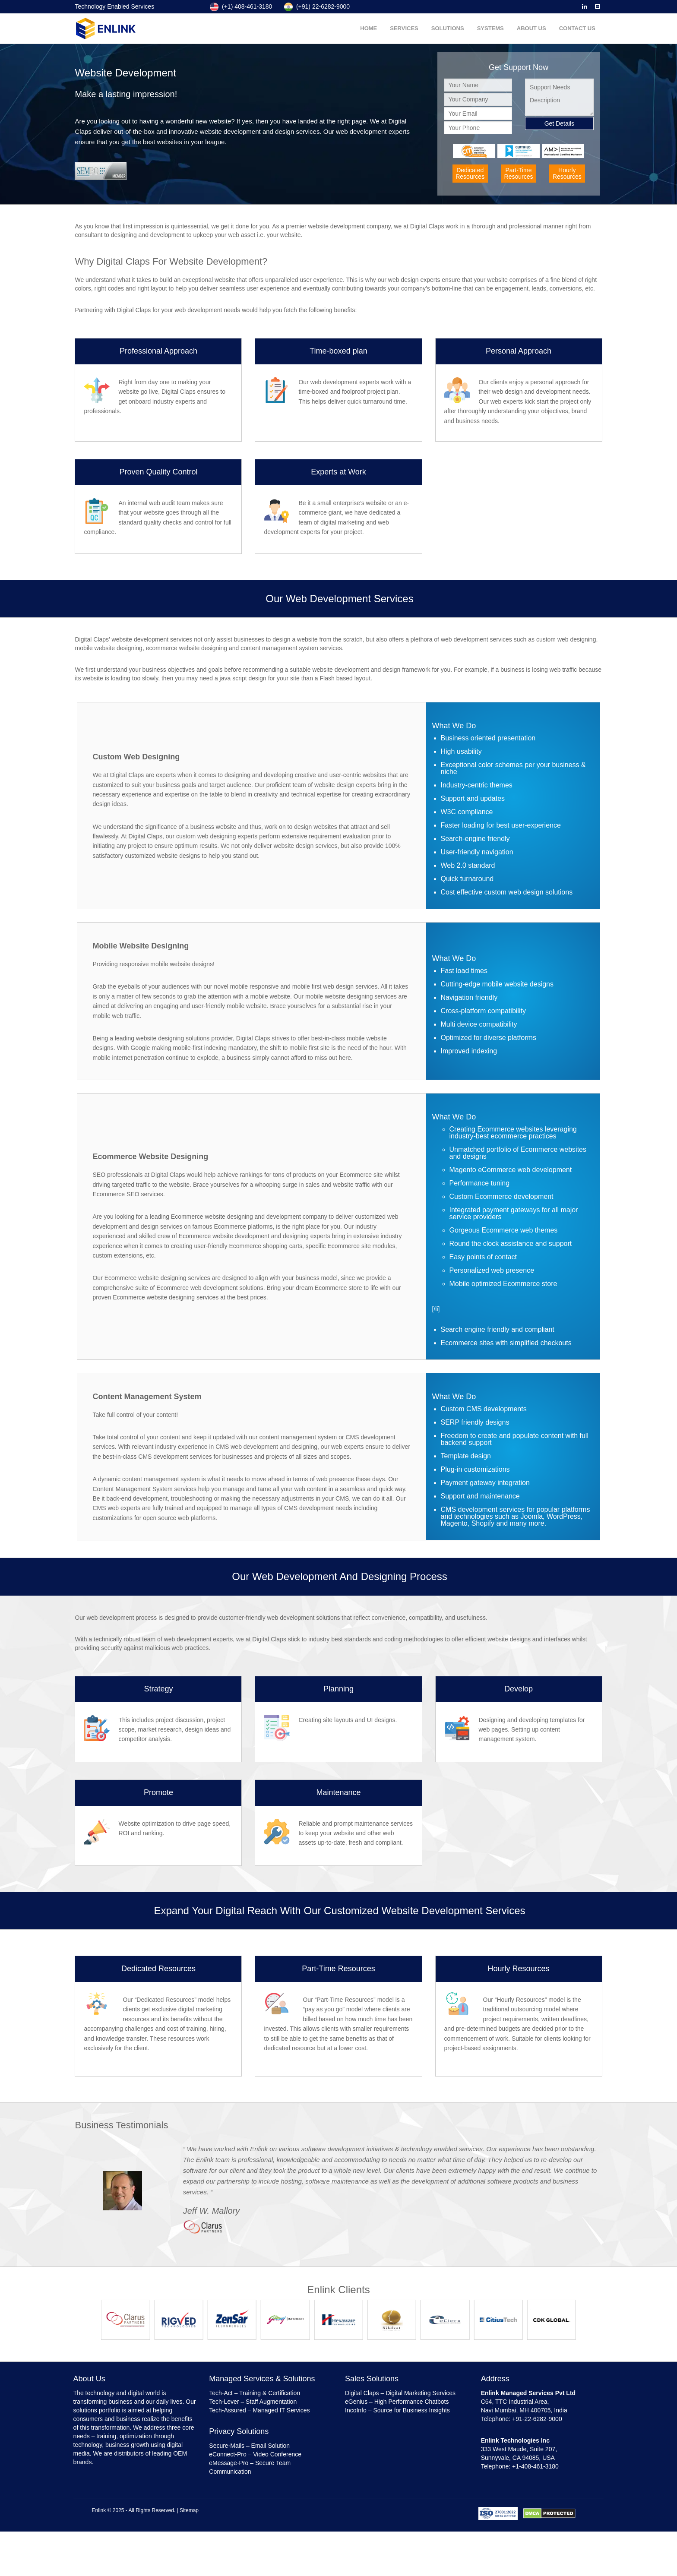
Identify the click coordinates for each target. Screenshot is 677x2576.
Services (404, 28)
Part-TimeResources (518, 173)
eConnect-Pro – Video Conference (255, 2454)
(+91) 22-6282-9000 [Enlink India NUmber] (317, 6)
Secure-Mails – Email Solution (249, 2445)
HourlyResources (567, 173)
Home (369, 28)
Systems (490, 28)
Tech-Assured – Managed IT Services (259, 2410)
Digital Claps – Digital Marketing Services (400, 2393)
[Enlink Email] (597, 6)
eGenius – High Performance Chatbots (397, 2401)
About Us (531, 28)
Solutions (447, 28)
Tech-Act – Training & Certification (254, 2393)
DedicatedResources (470, 173)
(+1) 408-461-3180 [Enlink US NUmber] (241, 6)
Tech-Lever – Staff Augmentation (253, 2401)
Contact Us (577, 28)
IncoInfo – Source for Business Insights (397, 2410)
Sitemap (189, 2510)
